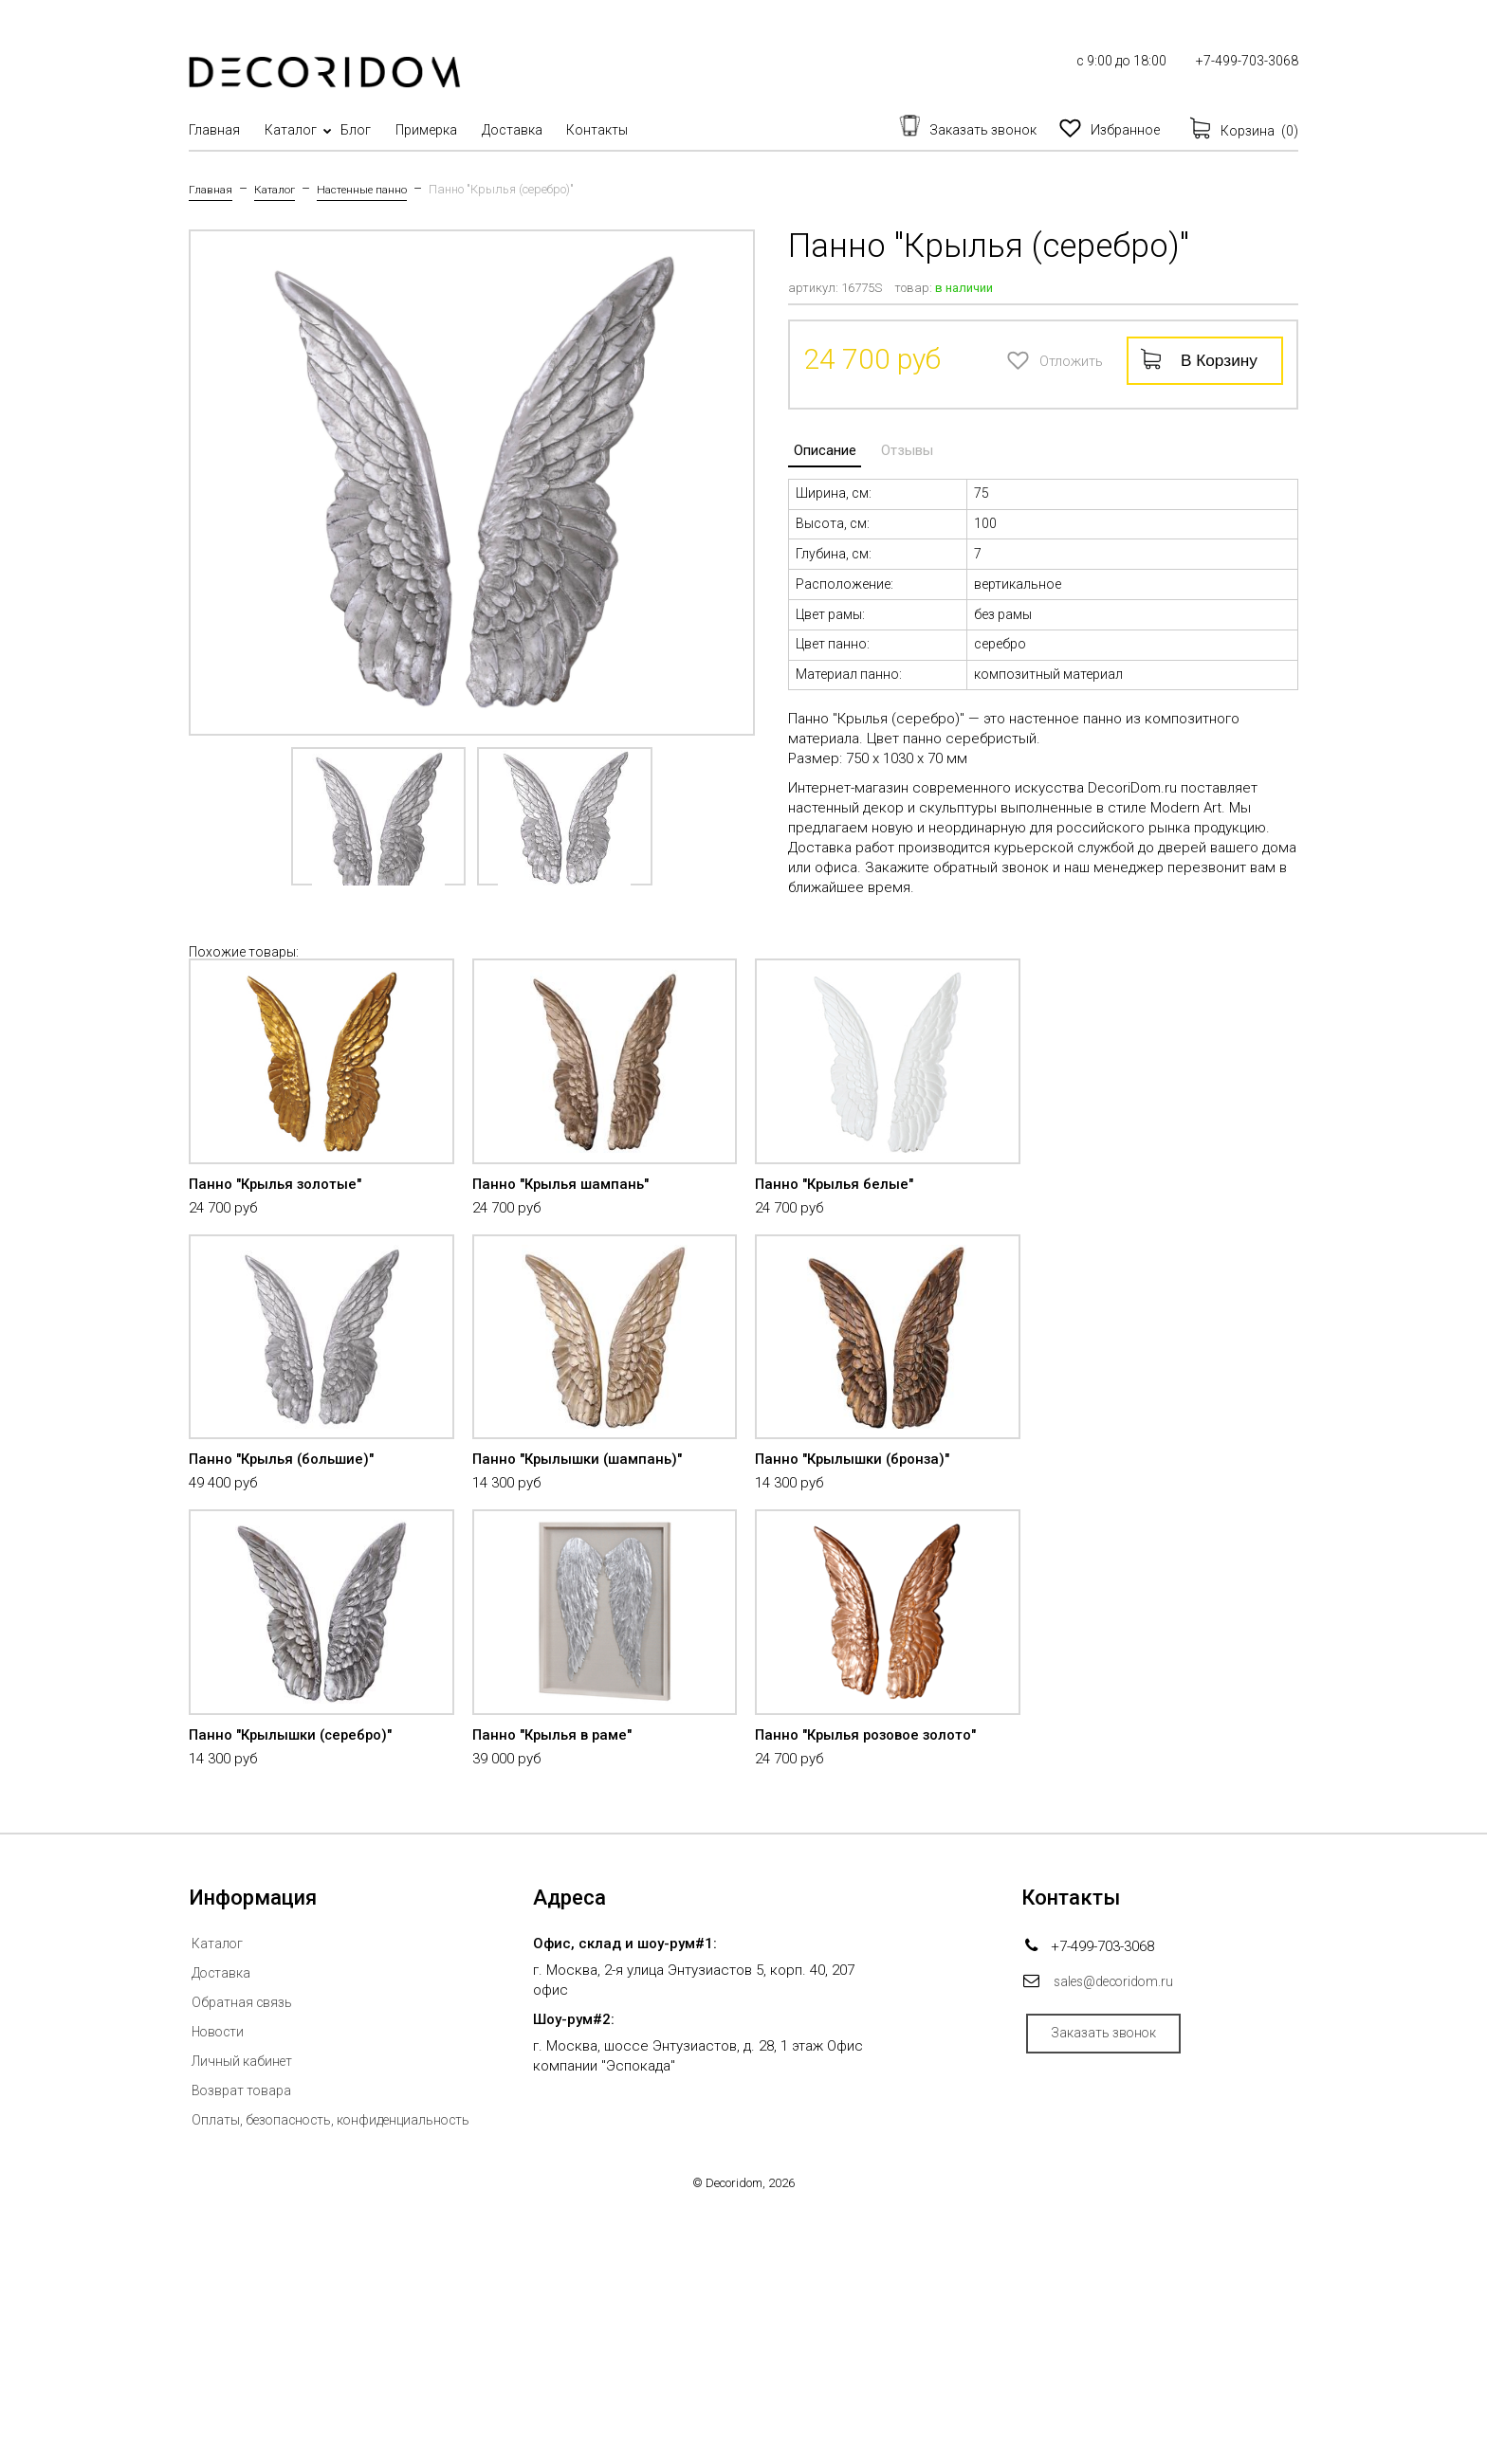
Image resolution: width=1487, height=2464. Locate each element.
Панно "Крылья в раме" (557, 1974)
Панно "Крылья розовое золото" (875, 1974)
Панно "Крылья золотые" (281, 1266)
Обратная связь (244, 2242)
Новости (220, 2271)
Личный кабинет (246, 2300)
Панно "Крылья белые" (838, 1266)
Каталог (306, 130)
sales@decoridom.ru (1121, 2221)
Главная (214, 130)
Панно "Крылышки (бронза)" (859, 1621)
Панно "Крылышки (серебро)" (298, 1974)
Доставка (573, 130)
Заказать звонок (1115, 2277)
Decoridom (734, 2423)
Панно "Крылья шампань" (566, 1266)
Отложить (1015, 358)
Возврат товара (244, 2330)
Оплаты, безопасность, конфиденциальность (341, 2359)
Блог (387, 130)
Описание (819, 444)
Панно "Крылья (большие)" (287, 1621)
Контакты (675, 130)
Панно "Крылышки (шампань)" (584, 1621)
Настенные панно (378, 189)
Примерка (473, 130)
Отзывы (891, 444)
